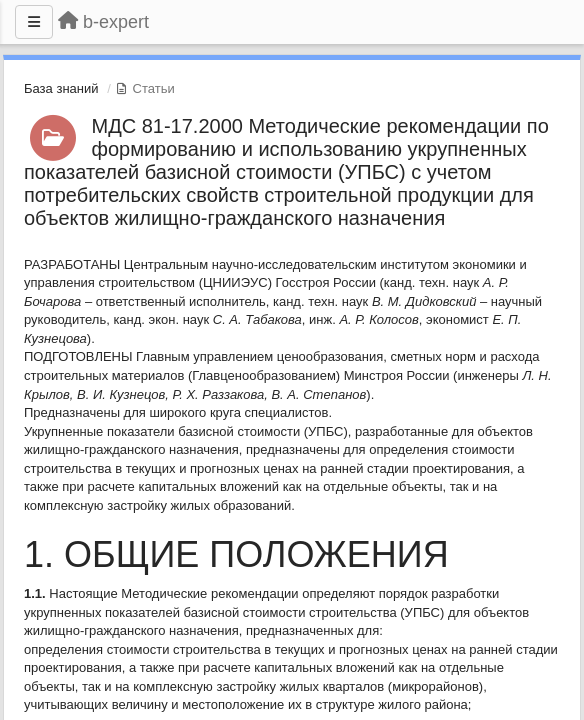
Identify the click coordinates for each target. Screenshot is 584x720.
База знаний (61, 88)
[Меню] (34, 22)
